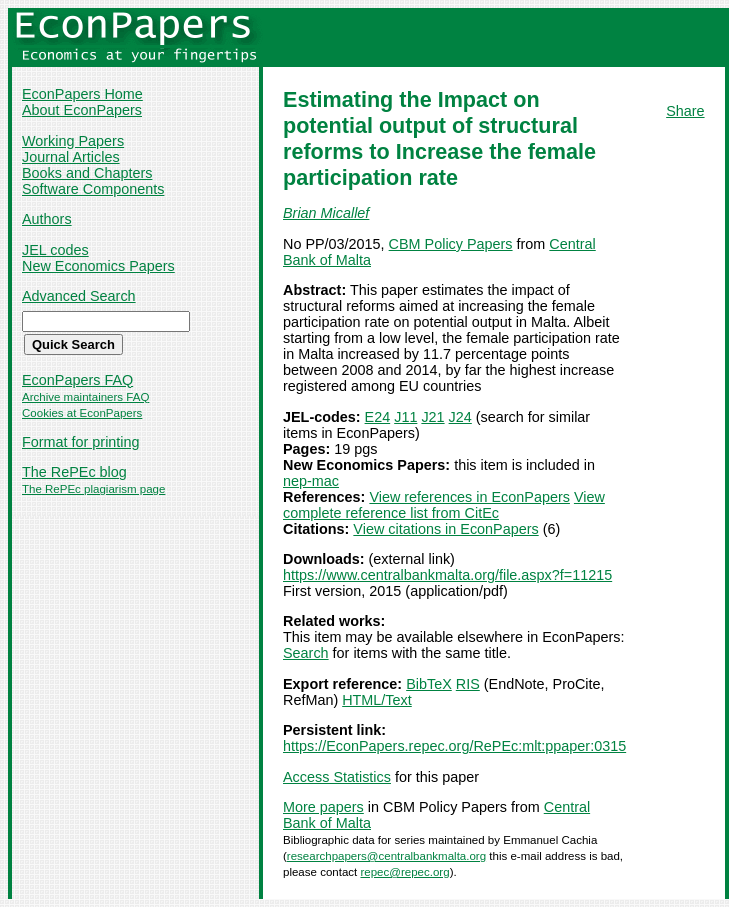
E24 (378, 417)
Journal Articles (71, 157)
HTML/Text (377, 700)
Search (306, 653)
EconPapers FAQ (77, 380)
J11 (405, 417)
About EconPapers (82, 110)
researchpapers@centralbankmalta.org (386, 856)
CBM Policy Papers (451, 244)
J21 (432, 417)
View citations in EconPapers (445, 529)
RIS (468, 684)
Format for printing (81, 442)
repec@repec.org (404, 872)
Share (685, 111)
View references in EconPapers (469, 497)
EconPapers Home (82, 94)
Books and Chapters (87, 173)
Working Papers (73, 141)
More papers (323, 807)
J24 (460, 417)
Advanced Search (79, 296)
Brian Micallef (326, 213)
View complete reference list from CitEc (444, 505)
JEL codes (55, 250)
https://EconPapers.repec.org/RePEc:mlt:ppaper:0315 (454, 746)
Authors (47, 219)
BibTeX (429, 684)
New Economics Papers (98, 266)
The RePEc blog (74, 472)
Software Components (93, 189)
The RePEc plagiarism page (93, 489)
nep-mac (311, 481)
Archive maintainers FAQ (85, 397)
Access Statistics (337, 777)
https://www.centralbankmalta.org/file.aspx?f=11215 (447, 575)
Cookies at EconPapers (82, 413)
